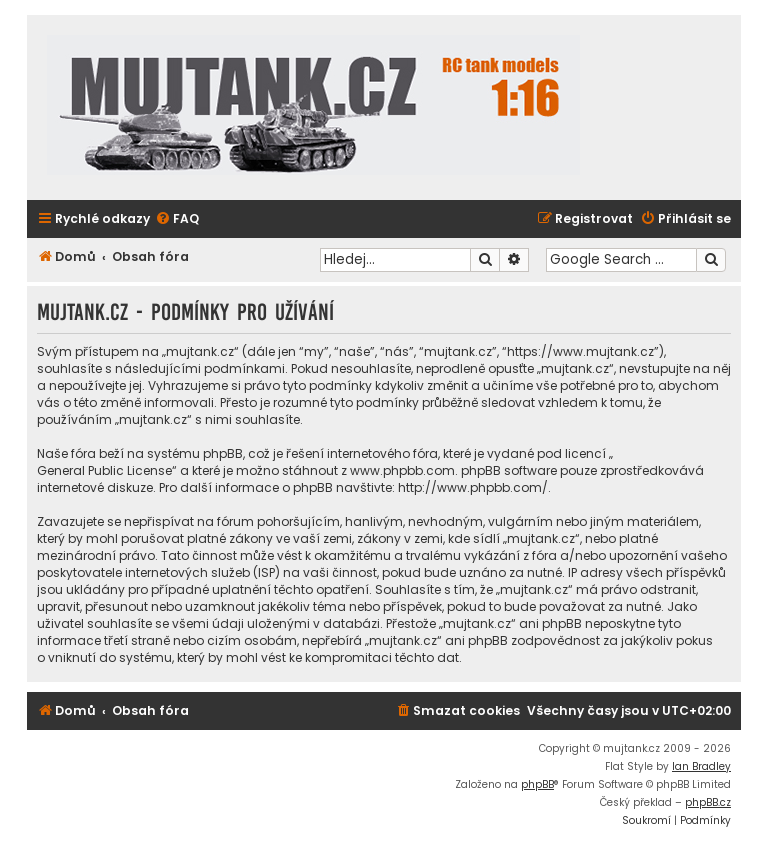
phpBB (537, 784)
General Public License (104, 470)
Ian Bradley (701, 766)
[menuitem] (177, 219)
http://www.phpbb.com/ (473, 487)
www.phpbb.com (402, 470)
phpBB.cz (708, 802)
